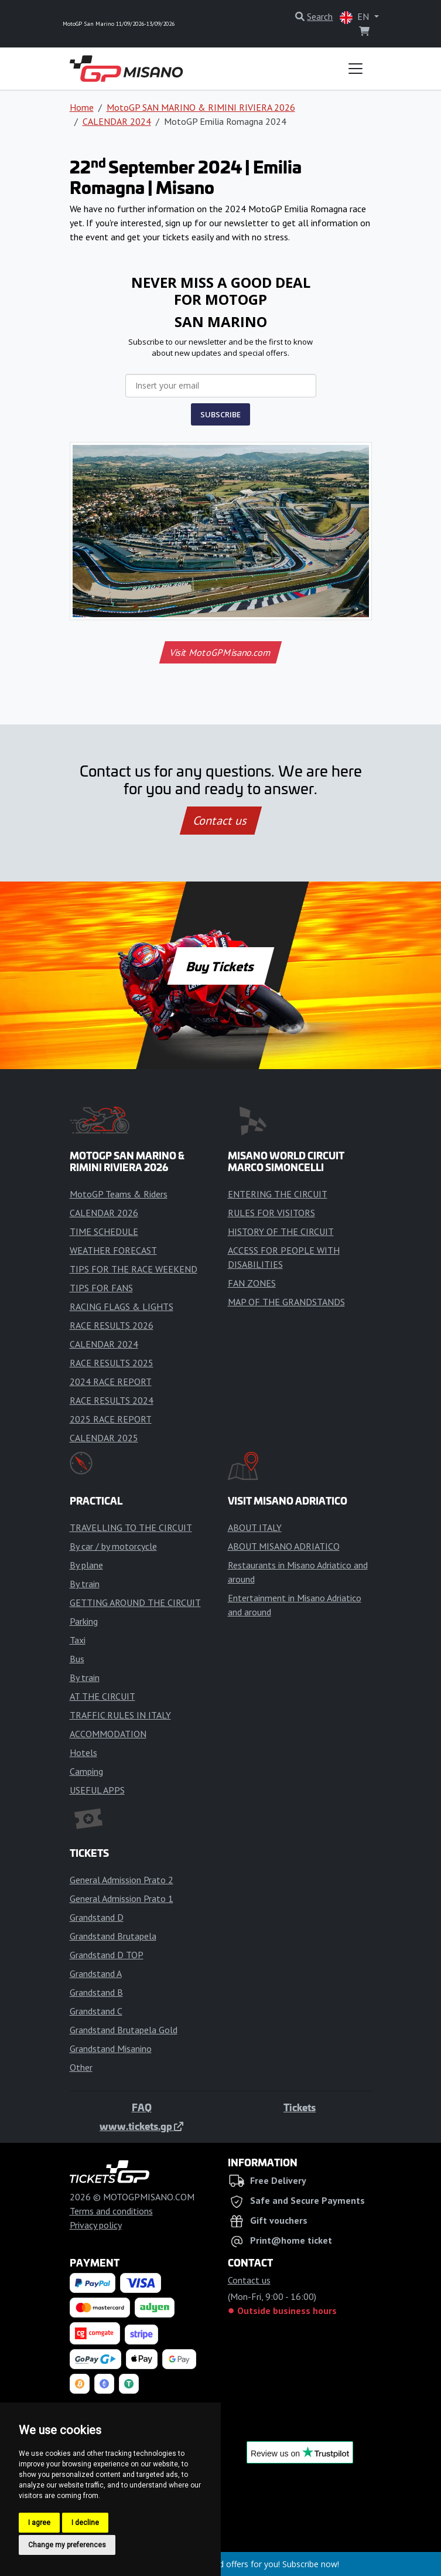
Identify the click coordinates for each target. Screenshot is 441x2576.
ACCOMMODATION (108, 1734)
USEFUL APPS (97, 1790)
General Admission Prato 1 (121, 1898)
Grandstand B (96, 1992)
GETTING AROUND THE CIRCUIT (135, 1602)
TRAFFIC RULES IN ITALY (120, 1715)
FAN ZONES (252, 1283)
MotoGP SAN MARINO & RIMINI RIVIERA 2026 (201, 107)
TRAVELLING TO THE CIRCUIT (131, 1527)
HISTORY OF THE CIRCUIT (281, 1231)
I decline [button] (85, 2523)
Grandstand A (96, 1973)
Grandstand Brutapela (113, 1936)
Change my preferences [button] (67, 2545)
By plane (86, 1565)
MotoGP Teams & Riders (118, 1194)
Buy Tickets (220, 966)
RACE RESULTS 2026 (111, 1325)
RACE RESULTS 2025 (111, 1363)
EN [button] (355, 17)
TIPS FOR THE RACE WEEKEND (133, 1269)
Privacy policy (96, 2225)
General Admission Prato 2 (121, 1880)
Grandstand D (97, 1917)
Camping (86, 1771)
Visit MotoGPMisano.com (220, 652)
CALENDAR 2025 (104, 1438)
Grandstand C (96, 2011)
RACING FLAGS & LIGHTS (121, 1306)
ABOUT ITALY (255, 1527)
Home (82, 107)
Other (81, 2067)
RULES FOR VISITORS (271, 1213)
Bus (77, 1659)
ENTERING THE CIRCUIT (277, 1194)
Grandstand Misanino (111, 2048)
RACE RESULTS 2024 (111, 1400)
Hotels (83, 1752)
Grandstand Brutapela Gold (123, 2030)
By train (85, 1584)
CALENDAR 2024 (117, 121)
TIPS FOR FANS (101, 1288)
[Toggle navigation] (355, 68)
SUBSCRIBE (220, 414)
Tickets (299, 2107)
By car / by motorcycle (113, 1546)
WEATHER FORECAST (113, 1250)
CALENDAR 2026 (104, 1213)
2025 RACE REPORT (111, 1419)
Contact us (221, 820)
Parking (84, 1621)
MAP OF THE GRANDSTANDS (286, 1302)
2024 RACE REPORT (111, 1381)
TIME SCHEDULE (104, 1231)
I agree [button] (39, 2523)
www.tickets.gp (141, 2126)
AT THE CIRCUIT (102, 1696)
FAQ (142, 2107)
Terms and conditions (111, 2211)
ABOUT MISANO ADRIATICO (284, 1546)
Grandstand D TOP (106, 1955)
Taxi (78, 1640)
